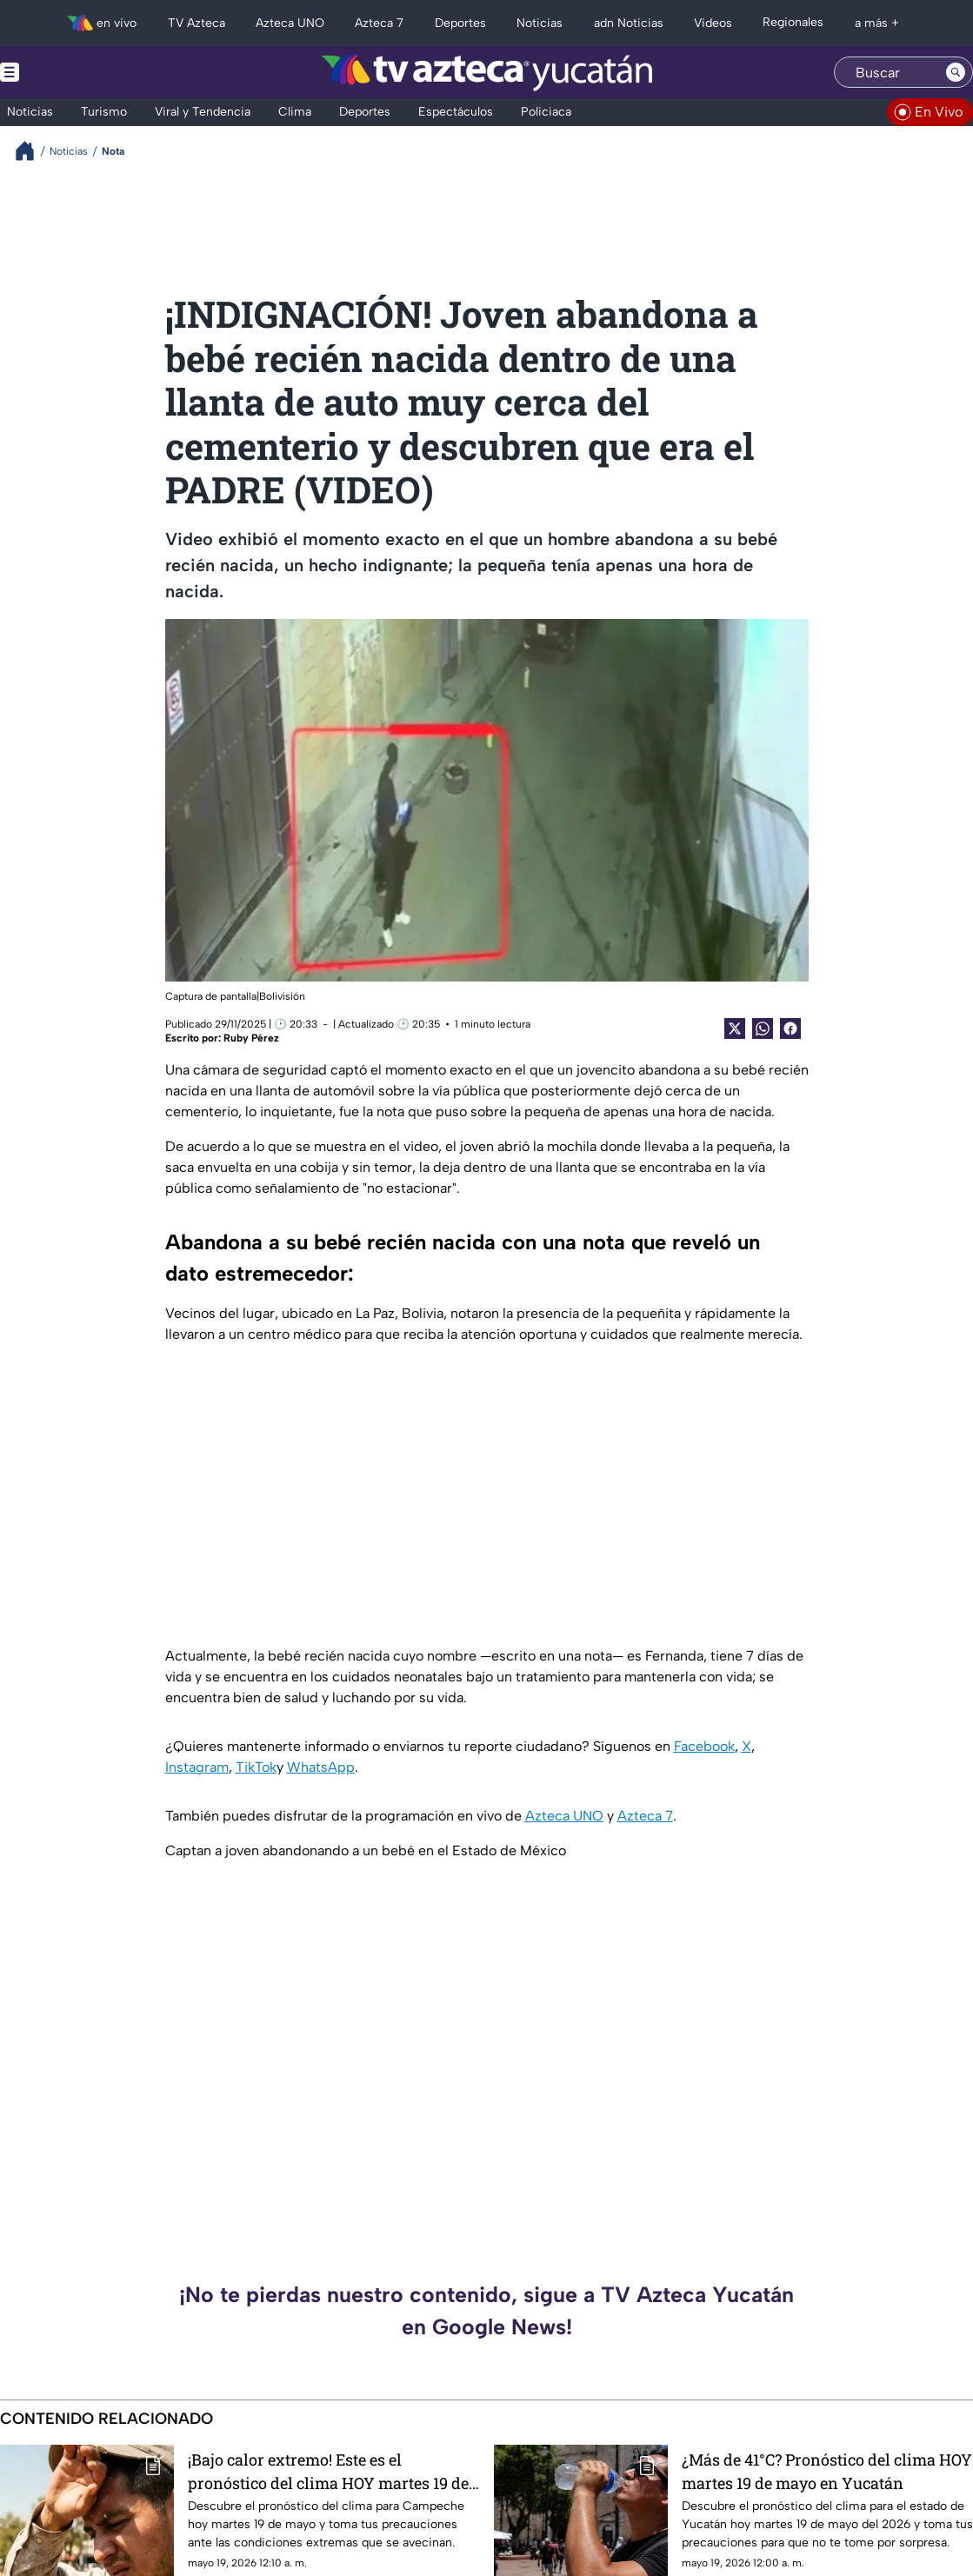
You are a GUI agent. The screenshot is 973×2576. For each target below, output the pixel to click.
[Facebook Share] (790, 1028)
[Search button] (955, 72)
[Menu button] (69, 72)
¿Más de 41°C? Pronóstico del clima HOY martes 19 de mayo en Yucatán (827, 2471)
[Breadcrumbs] (32, 151)
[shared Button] (762, 1028)
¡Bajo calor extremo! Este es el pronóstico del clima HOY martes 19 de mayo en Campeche (328, 2471)
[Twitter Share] (734, 1028)
